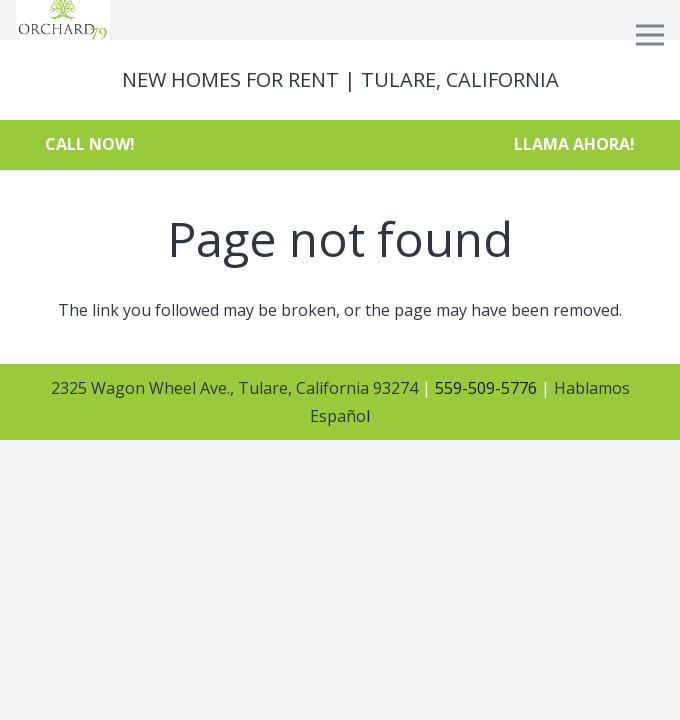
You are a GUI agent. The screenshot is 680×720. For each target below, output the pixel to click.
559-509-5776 (484, 388)
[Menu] (650, 35)
